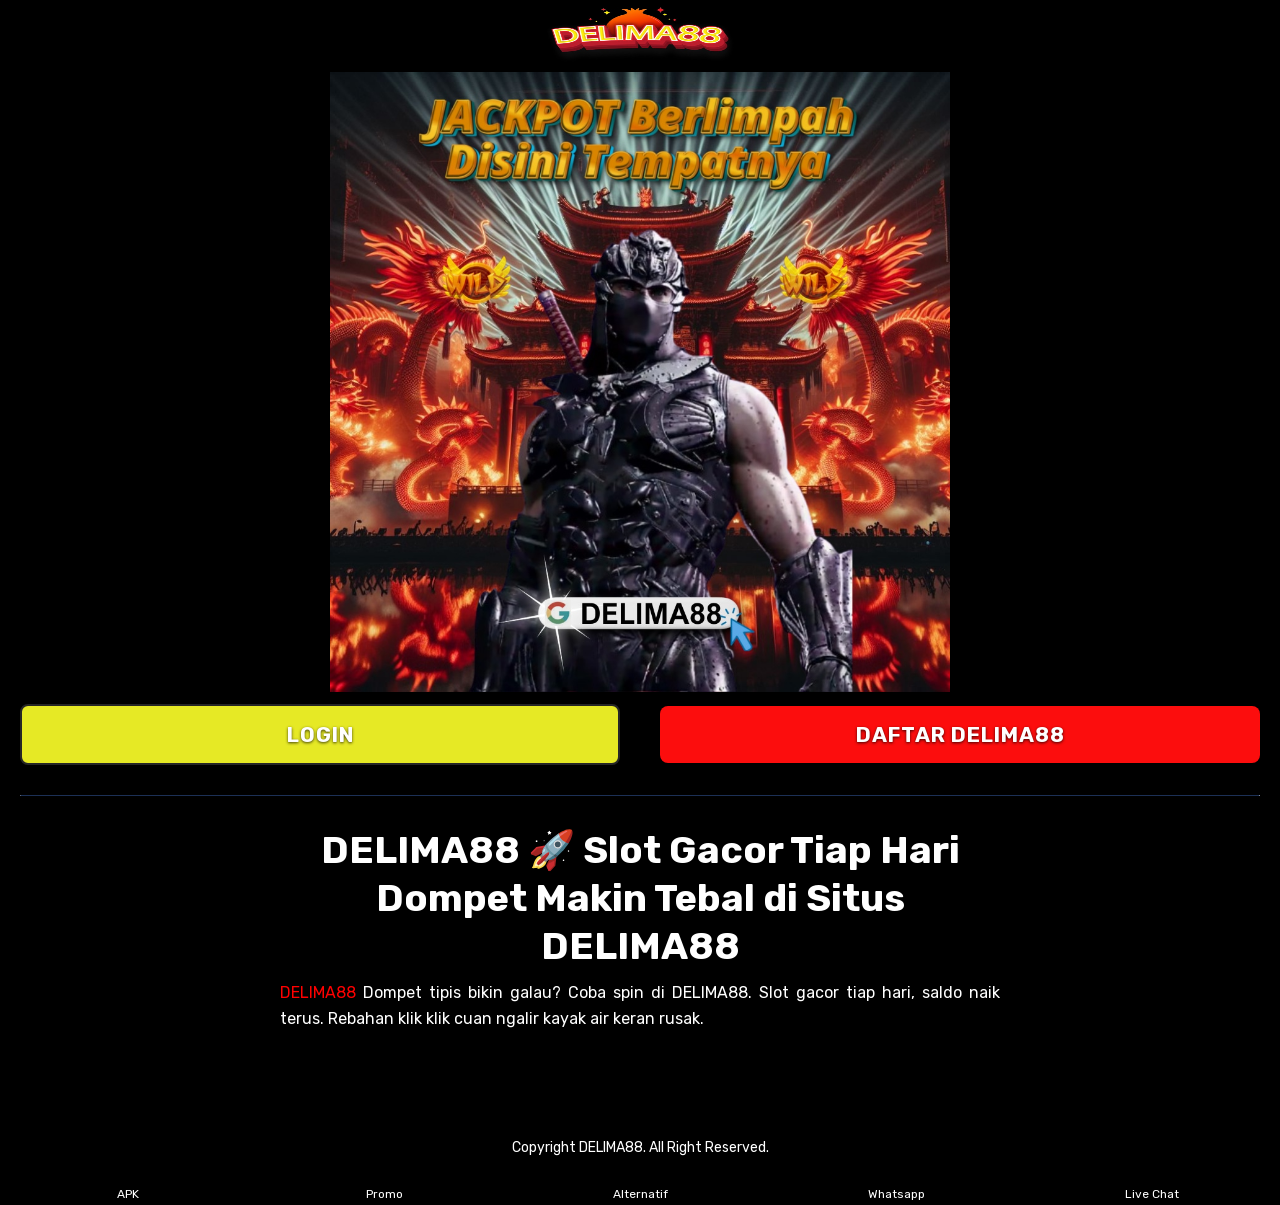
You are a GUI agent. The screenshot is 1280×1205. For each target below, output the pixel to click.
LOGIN (320, 734)
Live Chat (1152, 1181)
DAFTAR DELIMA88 (960, 734)
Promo (384, 1181)
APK (128, 1181)
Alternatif (640, 1181)
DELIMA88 (318, 992)
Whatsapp (896, 1181)
